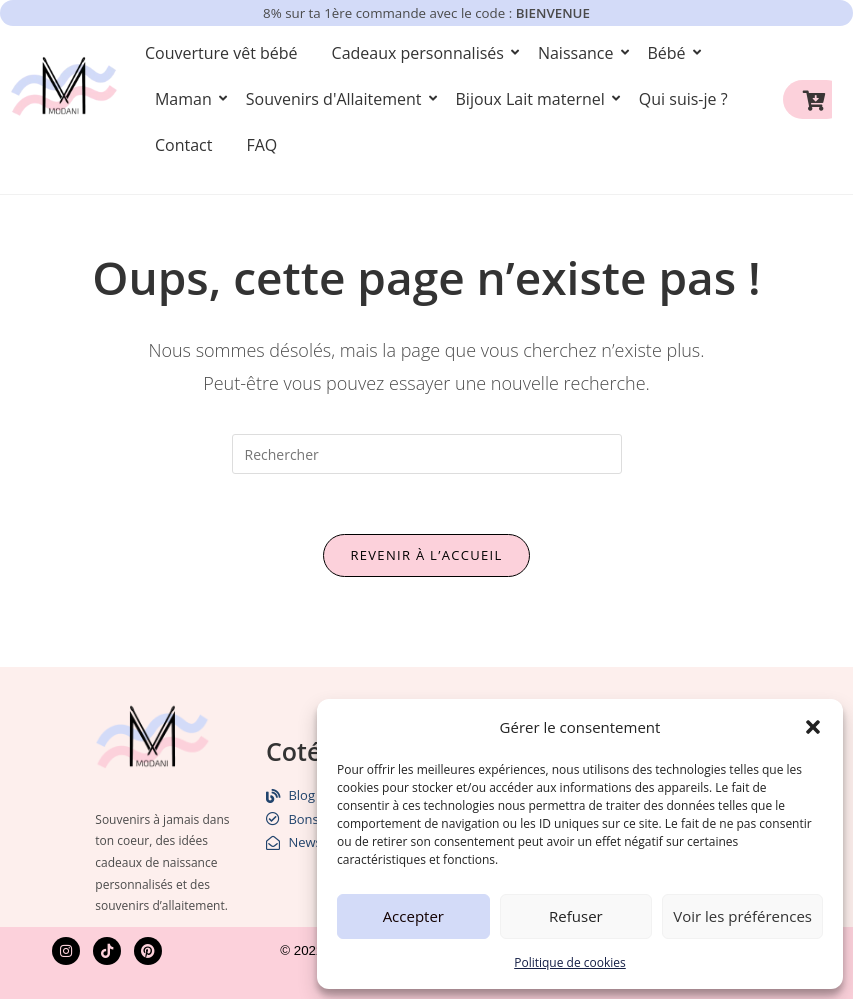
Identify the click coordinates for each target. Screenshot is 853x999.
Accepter (413, 916)
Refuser (576, 916)
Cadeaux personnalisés (421, 53)
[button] (813, 727)
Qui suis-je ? (683, 99)
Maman (187, 99)
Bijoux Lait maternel (534, 99)
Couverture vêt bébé (221, 53)
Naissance (579, 53)
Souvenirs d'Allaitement (337, 99)
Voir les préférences (742, 916)
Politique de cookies (570, 962)
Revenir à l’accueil (426, 555)
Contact (183, 145)
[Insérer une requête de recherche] (427, 454)
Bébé (670, 53)
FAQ (261, 145)
